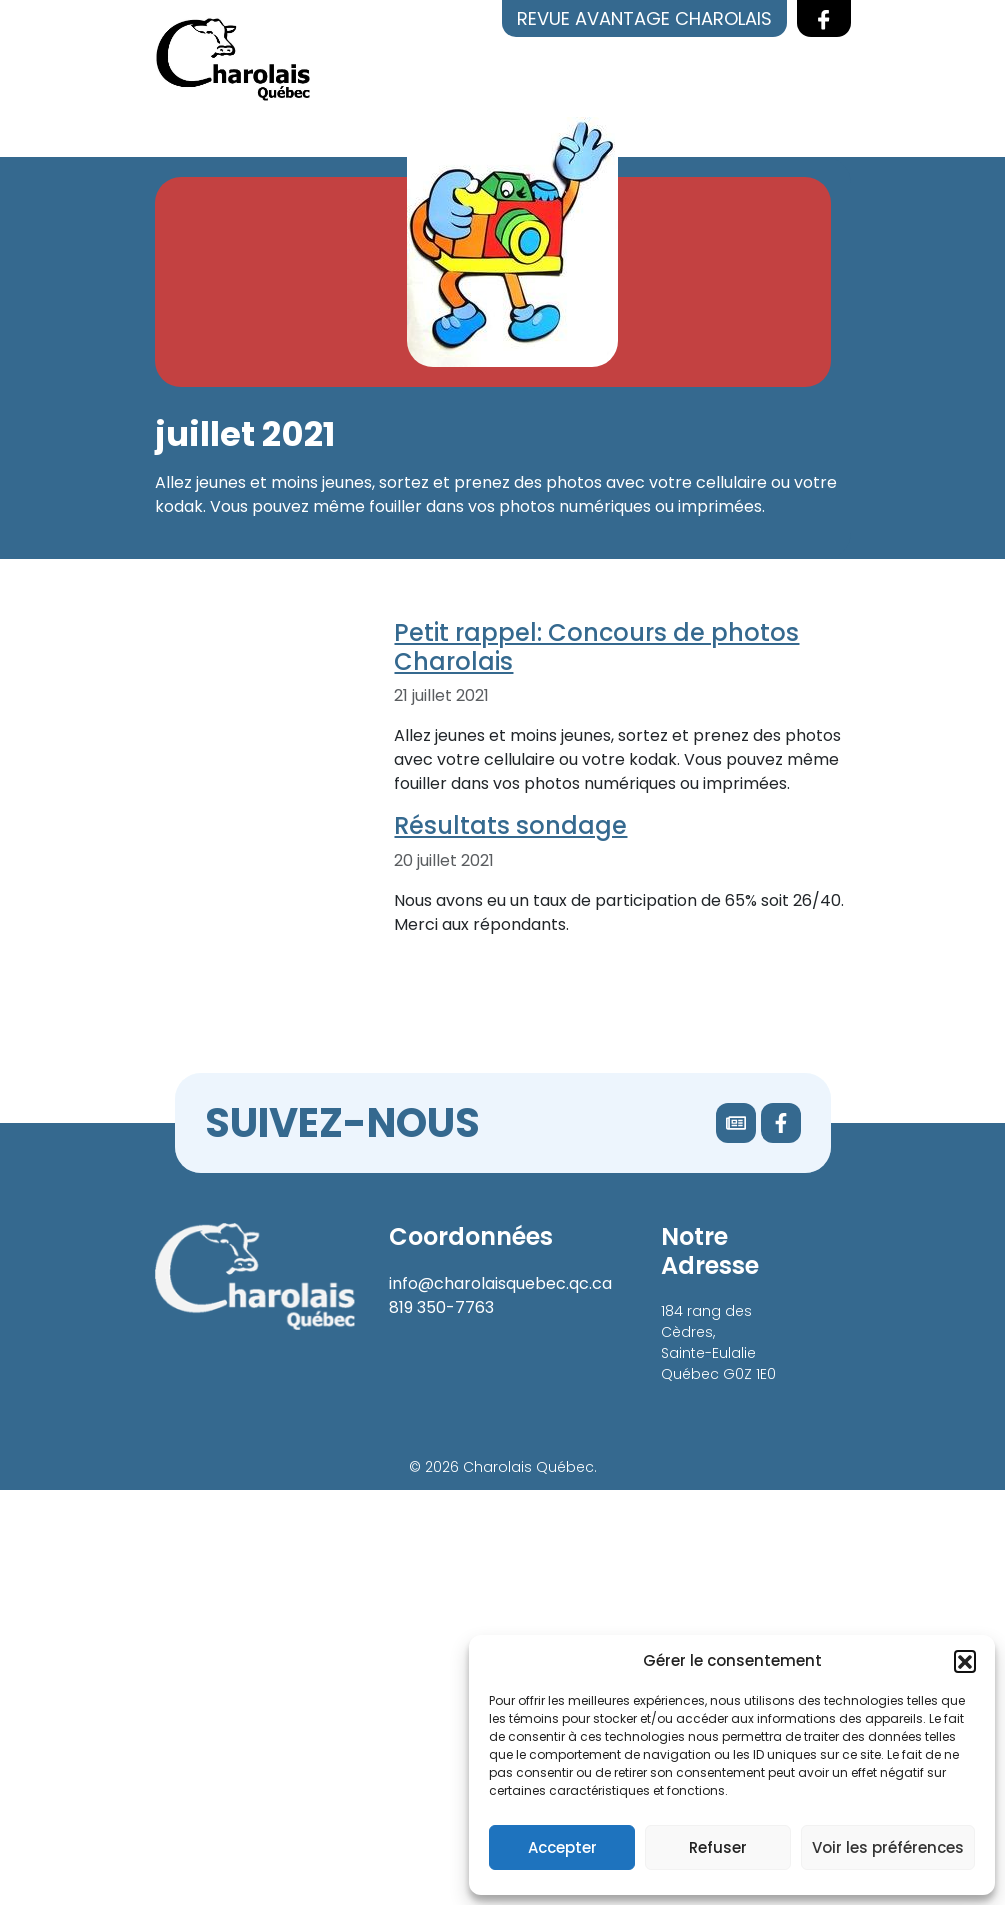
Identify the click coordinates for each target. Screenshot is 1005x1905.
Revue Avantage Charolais (644, 18)
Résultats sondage (510, 825)
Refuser (718, 1847)
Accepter (562, 1847)
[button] (965, 1661)
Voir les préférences (888, 1847)
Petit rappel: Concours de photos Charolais (596, 647)
